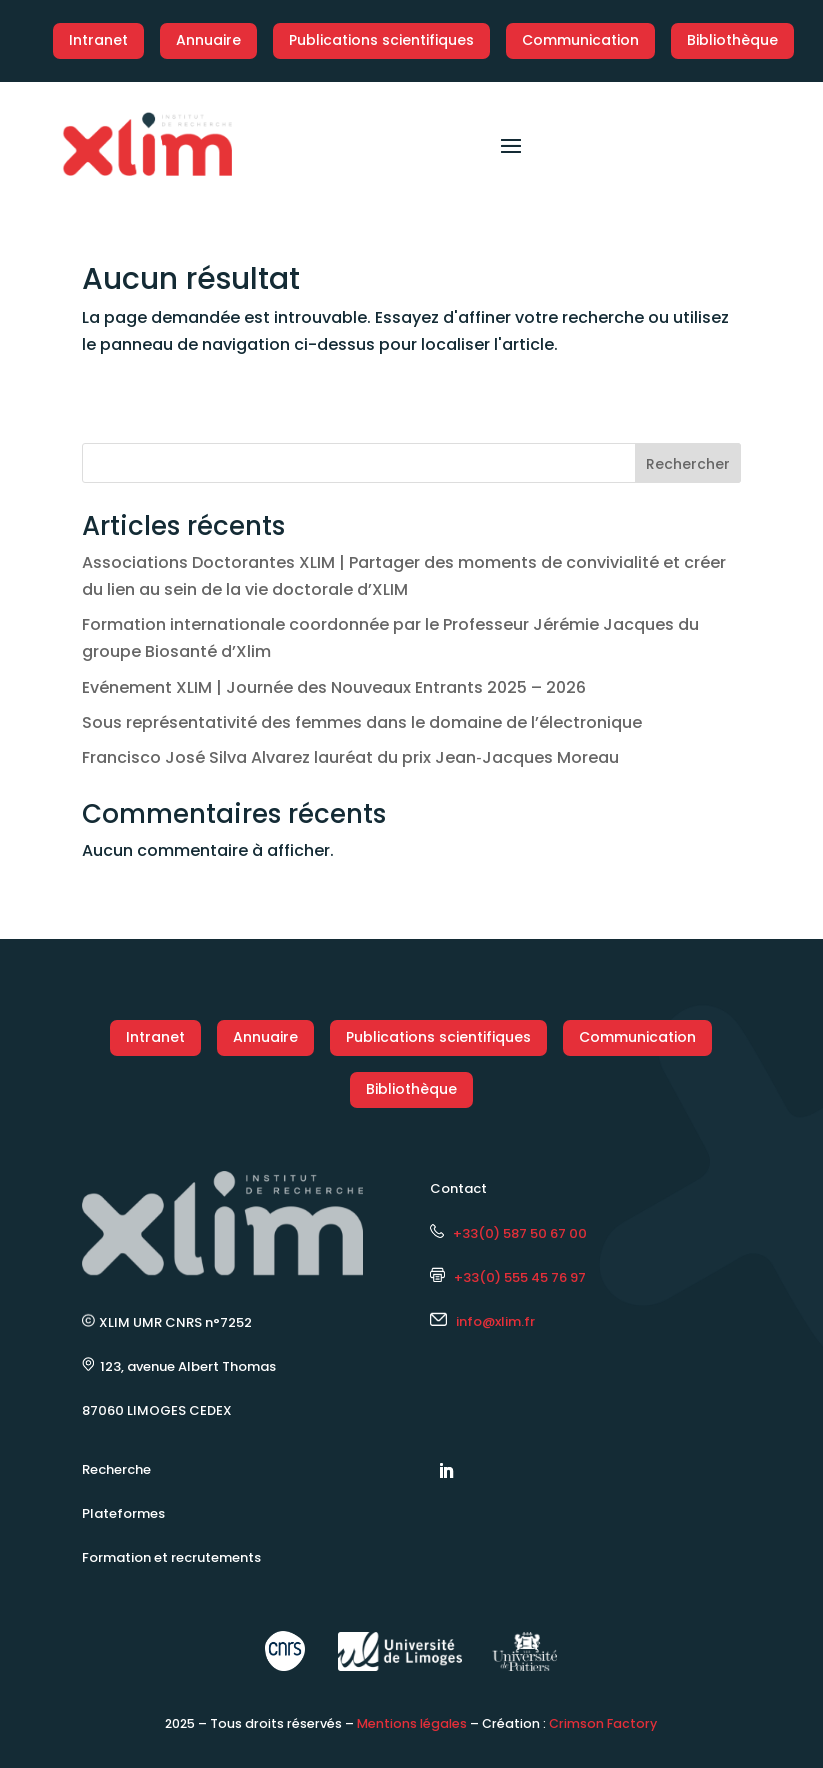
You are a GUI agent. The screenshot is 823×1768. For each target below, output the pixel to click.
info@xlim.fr (495, 1321)
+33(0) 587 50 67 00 (508, 1233)
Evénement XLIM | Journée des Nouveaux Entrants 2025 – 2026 (334, 687)
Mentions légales (412, 1723)
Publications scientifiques (381, 40)
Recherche (116, 1469)
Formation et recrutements (171, 1557)
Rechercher (688, 464)
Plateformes (123, 1513)
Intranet (98, 40)
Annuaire (208, 40)
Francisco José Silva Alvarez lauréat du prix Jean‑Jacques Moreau (350, 757)
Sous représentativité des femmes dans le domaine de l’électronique (362, 722)
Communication (580, 40)
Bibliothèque (732, 40)
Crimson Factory (603, 1723)
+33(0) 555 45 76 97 (508, 1277)
